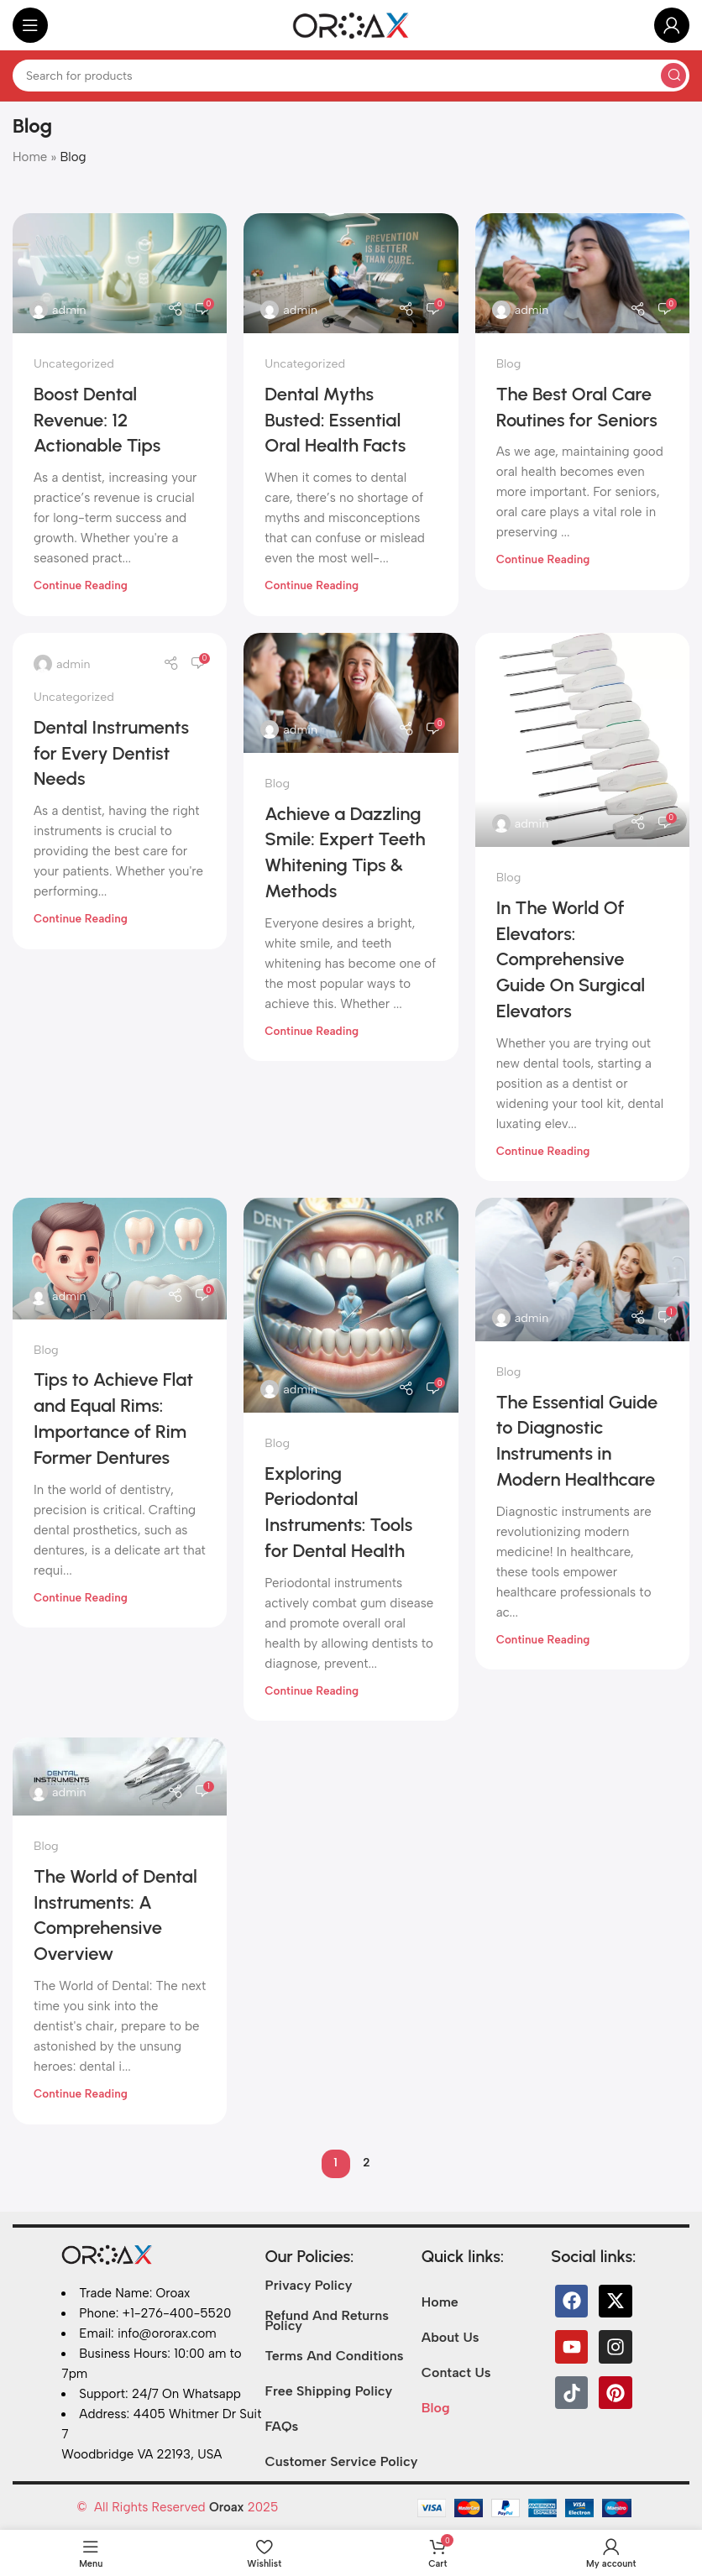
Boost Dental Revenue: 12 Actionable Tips (97, 420)
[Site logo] (351, 24)
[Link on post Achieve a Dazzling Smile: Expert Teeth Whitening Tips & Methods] (351, 693)
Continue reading (81, 585)
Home (30, 157)
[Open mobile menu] (30, 25)
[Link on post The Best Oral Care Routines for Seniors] (582, 273)
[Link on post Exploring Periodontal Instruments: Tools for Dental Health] (351, 1305)
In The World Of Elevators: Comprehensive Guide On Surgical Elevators (571, 959)
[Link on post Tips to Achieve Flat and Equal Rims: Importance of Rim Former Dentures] (120, 1258)
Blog (508, 363)
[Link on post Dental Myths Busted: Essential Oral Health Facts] (351, 273)
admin (69, 309)
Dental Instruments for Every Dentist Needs (111, 753)
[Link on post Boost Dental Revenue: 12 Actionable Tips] (120, 273)
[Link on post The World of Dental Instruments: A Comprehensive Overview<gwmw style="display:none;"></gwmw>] (120, 1776)
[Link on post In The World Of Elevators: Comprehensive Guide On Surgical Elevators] (582, 740)
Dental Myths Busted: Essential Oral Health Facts (335, 420)
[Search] (351, 75)
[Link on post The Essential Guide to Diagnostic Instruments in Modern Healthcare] (582, 1269)
